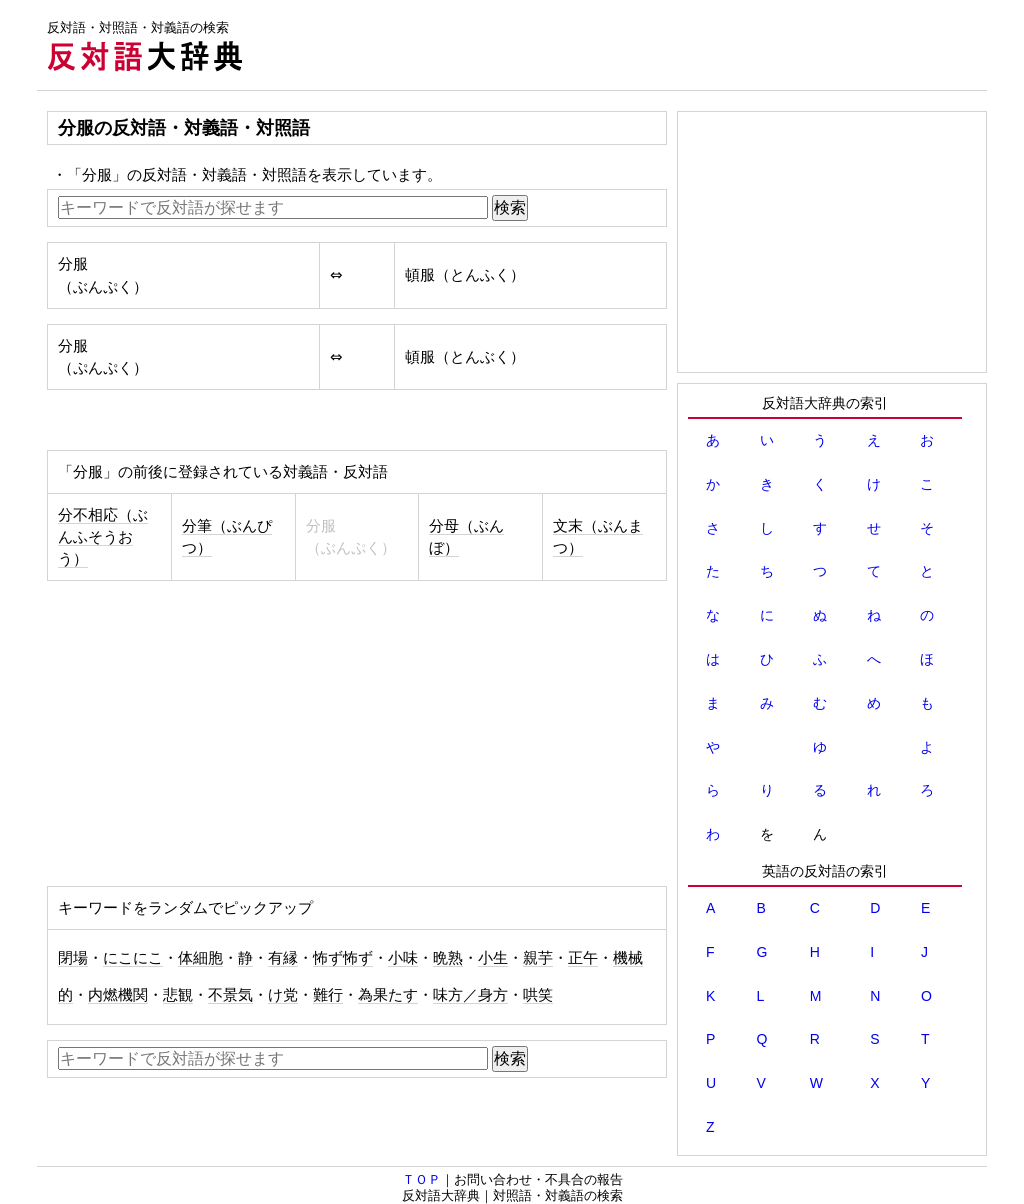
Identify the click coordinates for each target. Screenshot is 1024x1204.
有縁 (283, 958)
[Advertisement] (623, 45)
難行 (328, 995)
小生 (493, 958)
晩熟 (448, 958)
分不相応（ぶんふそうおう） (103, 537)
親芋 (538, 958)
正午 (583, 958)
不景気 (230, 995)
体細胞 (200, 958)
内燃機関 (118, 995)
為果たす (388, 995)
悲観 (178, 995)
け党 (283, 995)
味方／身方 (470, 995)
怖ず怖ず (343, 958)
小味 (403, 958)
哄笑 (538, 995)
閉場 (73, 958)
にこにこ (133, 958)
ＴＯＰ (421, 1179)
